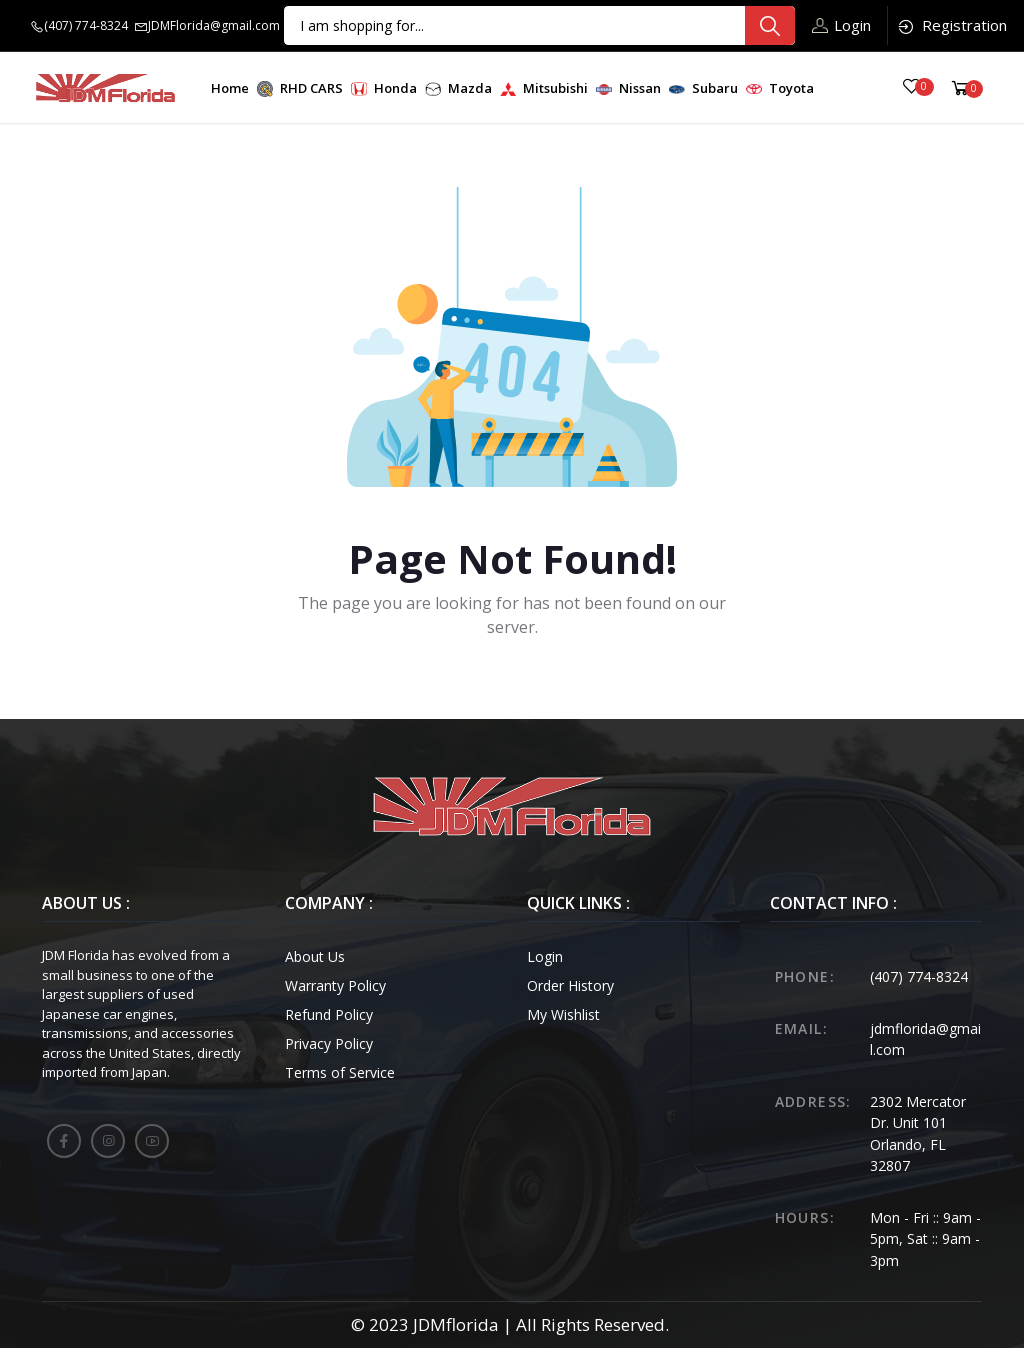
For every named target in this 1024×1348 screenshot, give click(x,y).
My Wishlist (563, 1014)
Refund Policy (329, 1014)
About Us (315, 956)
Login (841, 25)
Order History (570, 985)
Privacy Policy (329, 1043)
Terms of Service (340, 1072)
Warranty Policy (335, 985)
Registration (951, 25)
